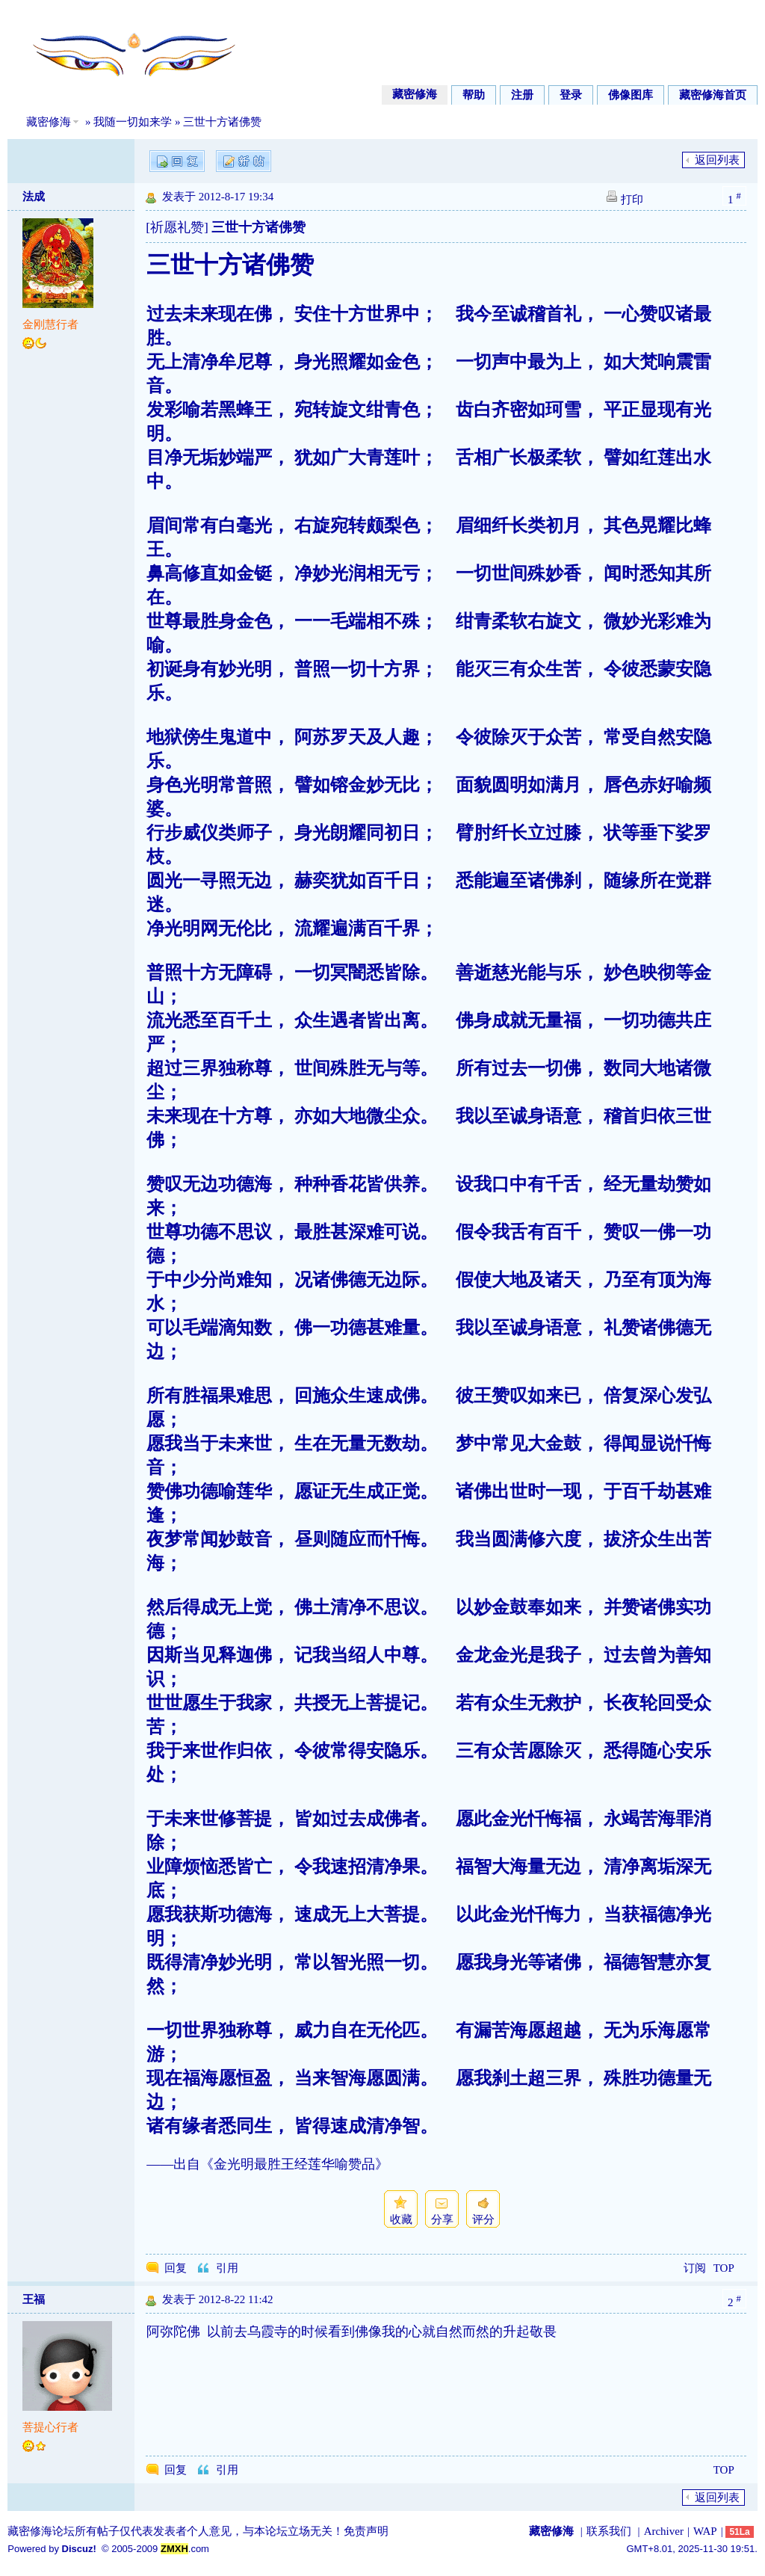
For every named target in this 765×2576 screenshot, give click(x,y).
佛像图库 (630, 95)
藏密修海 (414, 94)
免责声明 (366, 2531)
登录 (571, 95)
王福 (33, 2299)
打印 (632, 200)
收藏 (401, 2219)
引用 (227, 2268)
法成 (33, 197)
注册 (522, 95)
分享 (442, 2219)
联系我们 (608, 2531)
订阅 (695, 2268)
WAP (705, 2531)
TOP (723, 2268)
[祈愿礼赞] (177, 227)
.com (185, 2548)
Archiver (664, 2531)
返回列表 (717, 160)
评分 (483, 2219)
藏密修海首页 (712, 95)
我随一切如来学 (132, 122)
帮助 (473, 95)
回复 (175, 2268)
